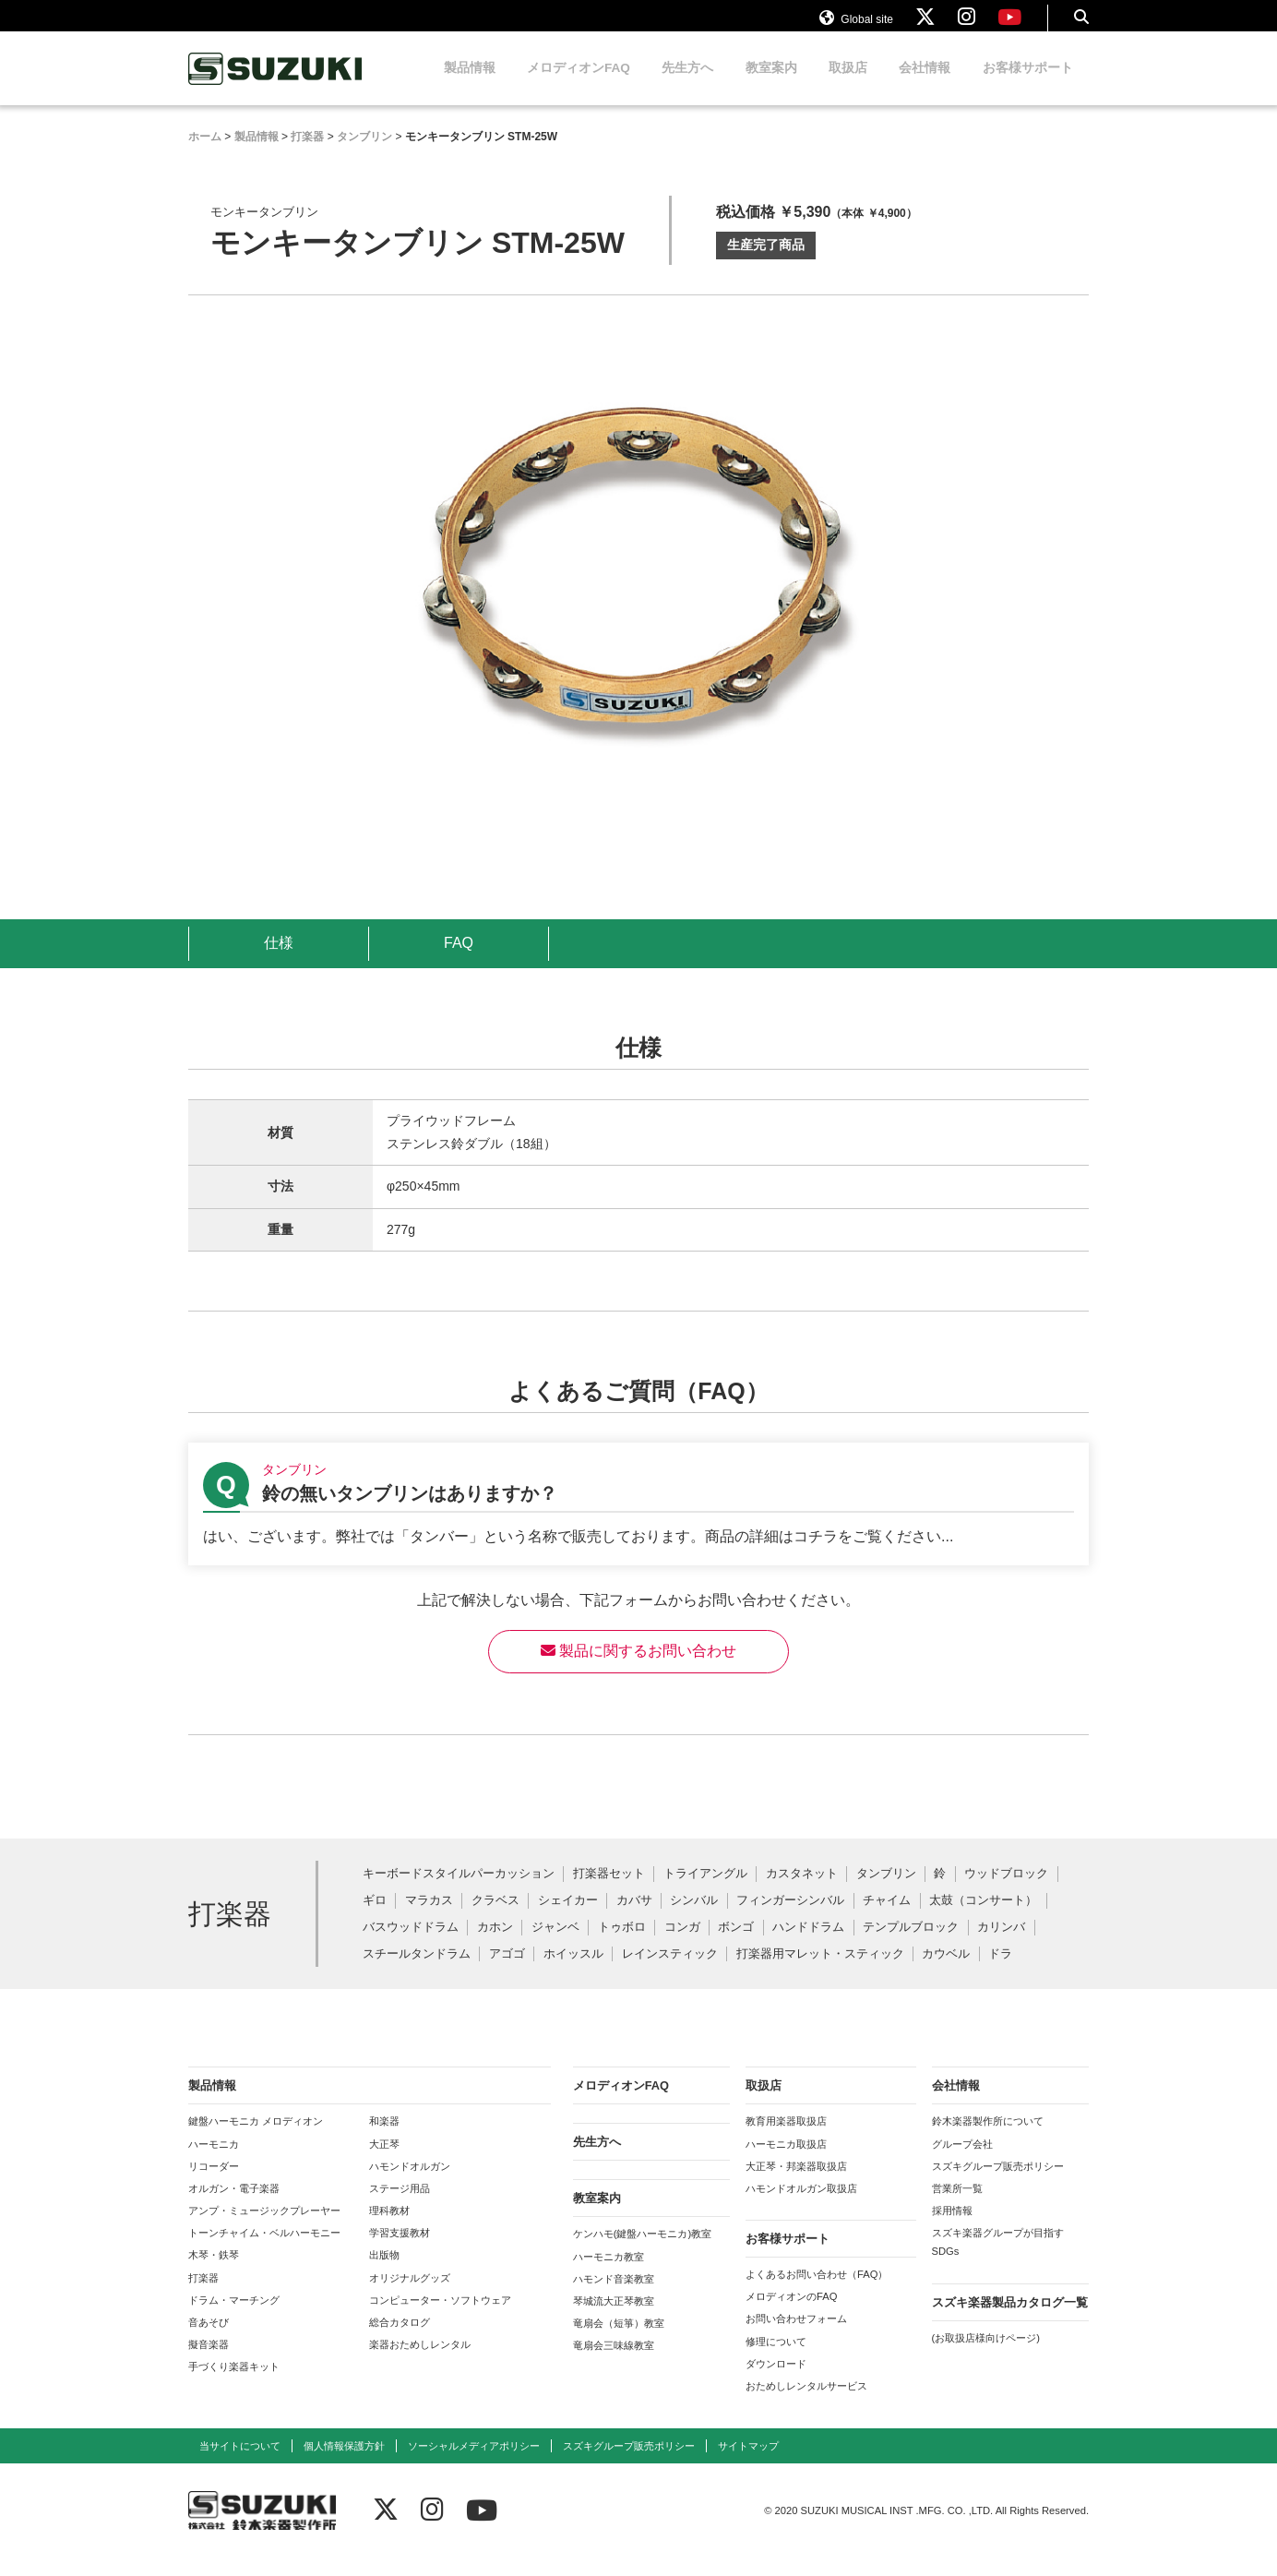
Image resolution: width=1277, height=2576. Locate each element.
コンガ (682, 1945)
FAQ (458, 960)
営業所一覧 (957, 2205)
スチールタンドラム (417, 1972)
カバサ (634, 1918)
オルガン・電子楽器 (234, 2205)
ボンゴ (736, 1945)
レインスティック (670, 1972)
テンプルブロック (911, 1945)
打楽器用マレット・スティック (820, 1972)
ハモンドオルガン (409, 2183)
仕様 (278, 960)
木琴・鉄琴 (213, 2272)
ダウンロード (776, 2381)
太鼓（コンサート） (983, 1918)
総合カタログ (399, 2339)
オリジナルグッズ (409, 2295)
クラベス (495, 1918)
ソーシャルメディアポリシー (474, 2463)
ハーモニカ (213, 2161)
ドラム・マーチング (234, 2317)
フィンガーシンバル (790, 1918)
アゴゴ (507, 1972)
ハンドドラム (808, 1945)
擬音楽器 (208, 2361)
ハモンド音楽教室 (613, 2296)
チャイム (887, 1918)
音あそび (208, 2339)
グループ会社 (962, 2161)
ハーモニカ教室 (608, 2274)
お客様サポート (1028, 85)
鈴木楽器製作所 (276, 86)
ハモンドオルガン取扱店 (801, 2205)
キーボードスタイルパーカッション (459, 1892)
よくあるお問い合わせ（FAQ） (817, 2291)
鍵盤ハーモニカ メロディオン (255, 2138)
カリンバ (1001, 1945)
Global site (856, 25)
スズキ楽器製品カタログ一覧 (1010, 2320)
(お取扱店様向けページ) (986, 2355)
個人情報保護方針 (344, 2463)
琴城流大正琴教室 (613, 2318)
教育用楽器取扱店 (786, 2138)
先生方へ (687, 85)
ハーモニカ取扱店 (786, 2161)
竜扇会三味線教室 (613, 2362)
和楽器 (384, 2138)
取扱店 (848, 85)
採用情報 (952, 2228)
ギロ (375, 1918)
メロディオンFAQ (578, 85)
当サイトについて (239, 2463)
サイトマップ (748, 2463)
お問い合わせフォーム (796, 2336)
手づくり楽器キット (234, 2384)
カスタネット (802, 1892)
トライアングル (705, 1892)
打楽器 (203, 2295)
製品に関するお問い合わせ (638, 1668)
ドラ (1000, 1972)
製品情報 (469, 85)
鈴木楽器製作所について (988, 2138)
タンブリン (886, 1892)
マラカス (429, 1918)
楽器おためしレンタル (420, 2361)
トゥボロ (622, 1945)
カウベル (946, 1972)
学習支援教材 (399, 2250)
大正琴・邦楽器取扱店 (796, 2183)
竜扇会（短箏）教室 (618, 2340)
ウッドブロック (1006, 1892)
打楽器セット (609, 1892)
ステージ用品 (399, 2205)
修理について (776, 2359)
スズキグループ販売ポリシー (998, 2183)
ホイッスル (573, 1972)
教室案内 (771, 85)
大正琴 (384, 2161)
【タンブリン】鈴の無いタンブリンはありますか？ (638, 1521)
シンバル (694, 1918)
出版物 (384, 2272)
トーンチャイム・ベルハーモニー (264, 2250)
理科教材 (389, 2228)
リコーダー (213, 2183)
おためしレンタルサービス (806, 2403)
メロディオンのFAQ (791, 2313)
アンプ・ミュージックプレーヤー (264, 2228)
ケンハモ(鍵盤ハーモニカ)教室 (642, 2251)
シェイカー (568, 1918)
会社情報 (924, 85)
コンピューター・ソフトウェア (440, 2317)
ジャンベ (555, 1945)
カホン (495, 1945)
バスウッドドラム (411, 1945)
